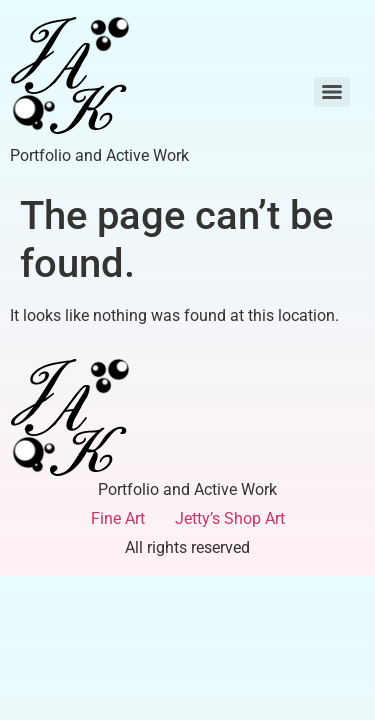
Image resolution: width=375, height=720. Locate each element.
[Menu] (332, 92)
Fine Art (118, 518)
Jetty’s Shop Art (230, 518)
